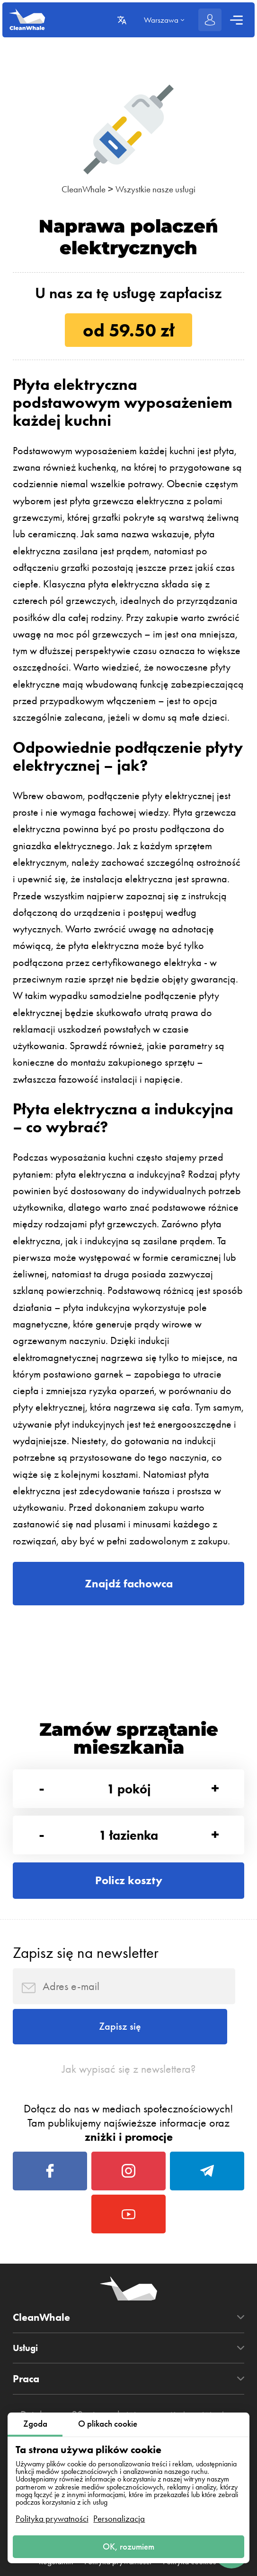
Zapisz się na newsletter (86, 1973)
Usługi (28, 2397)
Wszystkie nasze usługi (159, 189)
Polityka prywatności (52, 2515)
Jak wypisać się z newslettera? (129, 2100)
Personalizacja (119, 2515)
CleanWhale (77, 189)
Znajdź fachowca (128, 1586)
